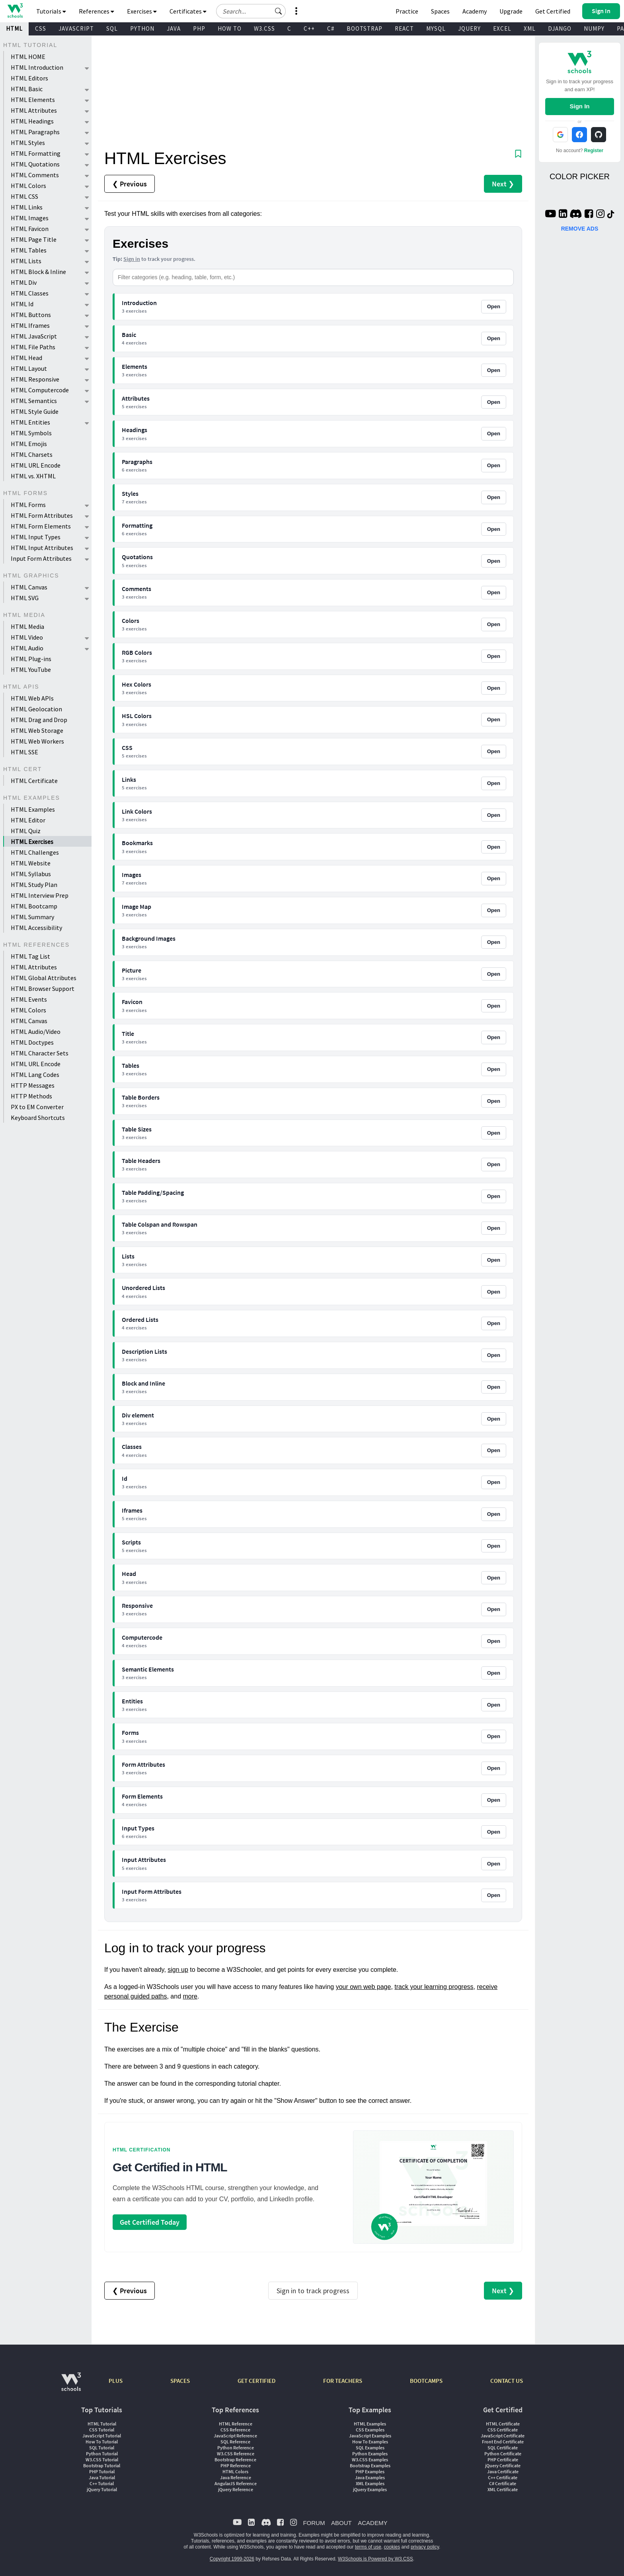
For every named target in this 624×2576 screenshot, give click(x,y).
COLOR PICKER (580, 176)
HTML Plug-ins (31, 659)
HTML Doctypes (32, 1042)
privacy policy (425, 2547)
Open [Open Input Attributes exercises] (493, 1864)
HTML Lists (26, 261)
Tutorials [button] (51, 11)
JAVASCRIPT (76, 28)
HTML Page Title (34, 239)
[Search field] (251, 11)
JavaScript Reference (235, 2436)
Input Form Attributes (41, 558)
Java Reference (235, 2477)
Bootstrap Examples (370, 2465)
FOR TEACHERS (342, 2380)
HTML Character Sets (39, 1053)
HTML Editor (28, 820)
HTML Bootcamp (34, 906)
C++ (309, 28)
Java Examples (370, 2477)
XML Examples (370, 2483)
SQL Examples (370, 2448)
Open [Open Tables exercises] (493, 1069)
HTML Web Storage (37, 730)
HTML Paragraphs (35, 132)
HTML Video (27, 637)
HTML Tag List (30, 956)
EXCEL (502, 28)
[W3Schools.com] (71, 2386)
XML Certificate (503, 2489)
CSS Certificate (503, 2430)
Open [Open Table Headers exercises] (493, 1164)
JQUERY (469, 28)
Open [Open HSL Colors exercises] (493, 719)
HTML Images (30, 218)
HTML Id (22, 304)
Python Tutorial (102, 2454)
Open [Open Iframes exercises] (493, 1514)
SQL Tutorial (101, 2448)
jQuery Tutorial (102, 2489)
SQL (112, 28)
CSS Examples (370, 2430)
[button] (278, 11)
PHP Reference (235, 2465)
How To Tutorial (102, 2442)
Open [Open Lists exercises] (493, 1260)
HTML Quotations (35, 164)
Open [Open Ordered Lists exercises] (493, 1323)
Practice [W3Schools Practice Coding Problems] (407, 11)
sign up (178, 1969)
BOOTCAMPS (426, 2380)
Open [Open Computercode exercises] (493, 1641)
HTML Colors (28, 186)
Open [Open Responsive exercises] (493, 1609)
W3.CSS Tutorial (102, 2459)
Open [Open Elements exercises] (493, 370)
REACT (404, 28)
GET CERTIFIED (256, 2380)
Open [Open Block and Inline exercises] (493, 1387)
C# (330, 28)
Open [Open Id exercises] (493, 1482)
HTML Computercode (40, 390)
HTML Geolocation (36, 709)
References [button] (96, 11)
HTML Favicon (30, 229)
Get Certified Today (149, 2222)
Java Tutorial (102, 2477)
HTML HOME (28, 57)
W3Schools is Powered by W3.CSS (375, 2559)
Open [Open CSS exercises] (493, 751)
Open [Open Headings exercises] (493, 434)
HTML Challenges (35, 852)
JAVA (174, 28)
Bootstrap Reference (235, 2459)
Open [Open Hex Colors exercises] (493, 688)
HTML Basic (27, 89)
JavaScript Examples (370, 2436)
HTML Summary (32, 917)
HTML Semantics (34, 401)
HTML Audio (27, 648)
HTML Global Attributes (43, 978)
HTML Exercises (32, 842)
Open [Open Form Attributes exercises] (493, 1768)
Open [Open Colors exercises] (493, 624)
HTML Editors (29, 78)
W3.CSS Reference (235, 2454)
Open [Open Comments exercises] (493, 592)
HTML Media (27, 626)
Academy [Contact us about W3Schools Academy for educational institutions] (474, 11)
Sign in (131, 258)
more (190, 1996)
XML (530, 28)
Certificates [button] (188, 11)
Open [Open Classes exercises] (493, 1450)
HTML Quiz (26, 831)
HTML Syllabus (31, 874)
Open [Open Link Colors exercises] (493, 815)
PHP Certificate (503, 2459)
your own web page (363, 1986)
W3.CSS (264, 28)
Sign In (579, 106)
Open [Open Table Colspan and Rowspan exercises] (493, 1228)
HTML (14, 28)
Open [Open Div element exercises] (493, 1419)
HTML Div (24, 282)
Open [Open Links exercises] (493, 783)
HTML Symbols (31, 433)
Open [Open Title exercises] (493, 1037)
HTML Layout (29, 368)
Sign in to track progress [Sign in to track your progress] (313, 2290)
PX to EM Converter (37, 1107)
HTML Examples (33, 809)
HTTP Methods (31, 1096)
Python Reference (235, 2448)
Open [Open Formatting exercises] (493, 529)
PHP (199, 28)
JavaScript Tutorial (101, 2436)
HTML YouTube (31, 669)
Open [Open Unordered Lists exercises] (493, 1292)
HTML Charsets (32, 454)
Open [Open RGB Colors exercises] (493, 656)
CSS (40, 28)
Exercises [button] (142, 11)
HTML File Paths (33, 347)
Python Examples (370, 2454)
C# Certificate (502, 2483)
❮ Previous (129, 183)
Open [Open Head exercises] (493, 1578)
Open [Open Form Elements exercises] (493, 1800)
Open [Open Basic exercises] (493, 338)
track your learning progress (433, 1986)
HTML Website (31, 863)
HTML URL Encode (35, 465)
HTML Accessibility (36, 928)
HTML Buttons (31, 315)
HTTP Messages (33, 1085)
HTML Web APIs (32, 698)
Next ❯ (503, 183)
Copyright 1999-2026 (232, 2559)
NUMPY (594, 28)
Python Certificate (502, 2454)
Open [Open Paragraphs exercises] (493, 465)
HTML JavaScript (34, 336)
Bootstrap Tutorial (101, 2465)
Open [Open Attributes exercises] (493, 402)
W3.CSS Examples (370, 2459)
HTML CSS (24, 196)
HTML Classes (30, 293)
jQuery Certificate (503, 2465)
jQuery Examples (370, 2489)
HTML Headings (32, 121)
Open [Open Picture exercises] (493, 974)
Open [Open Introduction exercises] (493, 306)
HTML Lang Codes (35, 1075)
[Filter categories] (313, 277)
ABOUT (341, 2522)
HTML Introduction (37, 67)
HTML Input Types (35, 537)
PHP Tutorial (102, 2471)
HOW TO (230, 28)
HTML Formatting (35, 153)
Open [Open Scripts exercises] (493, 1546)
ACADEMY (372, 2522)
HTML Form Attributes (42, 515)
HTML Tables (29, 250)
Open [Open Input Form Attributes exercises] (493, 1895)
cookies (392, 2547)
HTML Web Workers (37, 741)
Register (593, 150)
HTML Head (26, 358)
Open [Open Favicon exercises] (493, 1006)
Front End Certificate (503, 2442)
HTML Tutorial (102, 2424)
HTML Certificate (34, 781)
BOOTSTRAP (364, 28)
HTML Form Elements (41, 526)
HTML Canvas (29, 587)
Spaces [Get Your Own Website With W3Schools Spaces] (440, 11)
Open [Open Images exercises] (493, 878)
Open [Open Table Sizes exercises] (493, 1133)
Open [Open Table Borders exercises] (493, 1101)
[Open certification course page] (433, 2187)
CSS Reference (235, 2430)
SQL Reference (235, 2442)
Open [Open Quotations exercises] (493, 561)
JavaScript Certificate (503, 2436)
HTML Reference (235, 2424)
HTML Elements (33, 100)
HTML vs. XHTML (33, 476)
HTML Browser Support (42, 988)
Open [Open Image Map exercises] (493, 910)
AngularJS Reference (235, 2483)
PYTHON (142, 28)
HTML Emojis (29, 444)
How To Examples (370, 2442)
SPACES (180, 2380)
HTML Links (27, 207)
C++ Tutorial (102, 2483)
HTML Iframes (30, 325)
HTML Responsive (35, 379)
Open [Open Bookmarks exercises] (493, 847)
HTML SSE (24, 752)
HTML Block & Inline (38, 272)
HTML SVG (25, 598)
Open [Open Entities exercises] (493, 1705)
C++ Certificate (502, 2477)
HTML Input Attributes (42, 548)
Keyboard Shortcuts (38, 1118)
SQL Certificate (503, 2448)
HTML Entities (30, 422)
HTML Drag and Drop (39, 720)
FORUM (314, 2522)
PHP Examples (369, 2471)
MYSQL (436, 28)
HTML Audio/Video (35, 1031)
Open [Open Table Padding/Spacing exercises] (493, 1196)
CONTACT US (506, 2380)
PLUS (116, 2380)
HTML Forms (28, 505)
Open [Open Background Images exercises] (493, 942)
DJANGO (559, 28)
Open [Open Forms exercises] (493, 1736)
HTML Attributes (34, 110)
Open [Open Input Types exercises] (493, 1832)
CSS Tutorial (101, 2430)
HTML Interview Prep (39, 895)
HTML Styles (28, 143)
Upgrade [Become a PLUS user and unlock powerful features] (511, 11)
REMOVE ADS (580, 228)
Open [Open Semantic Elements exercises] (493, 1673)
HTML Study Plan (34, 885)
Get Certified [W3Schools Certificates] (552, 11)
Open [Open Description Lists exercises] (493, 1355)
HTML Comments (35, 175)
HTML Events (29, 999)
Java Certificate (503, 2471)
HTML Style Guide (34, 411)
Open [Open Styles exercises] (493, 497)
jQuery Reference (235, 2489)
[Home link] (15, 10)
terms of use (368, 2547)
